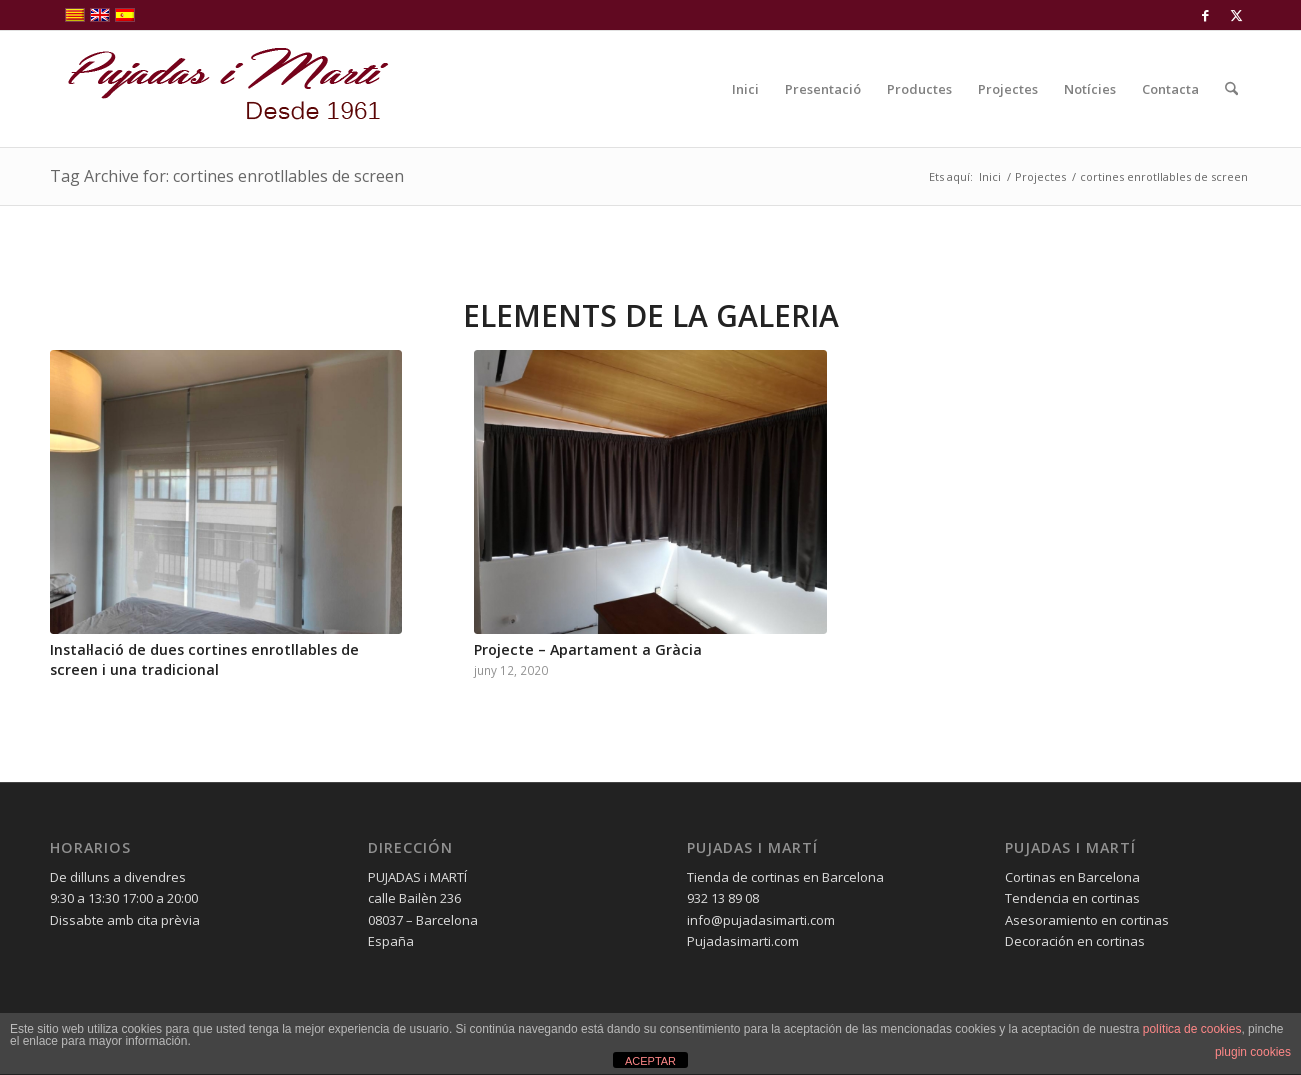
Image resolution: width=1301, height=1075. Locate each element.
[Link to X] (1236, 15)
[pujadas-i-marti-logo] (220, 89)
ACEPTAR (650, 1061)
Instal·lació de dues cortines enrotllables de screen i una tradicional (204, 659)
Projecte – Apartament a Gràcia (588, 649)
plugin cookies (1253, 1052)
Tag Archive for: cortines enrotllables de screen (227, 176)
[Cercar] (1231, 89)
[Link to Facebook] (1205, 15)
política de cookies (1192, 1029)
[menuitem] (745, 89)
